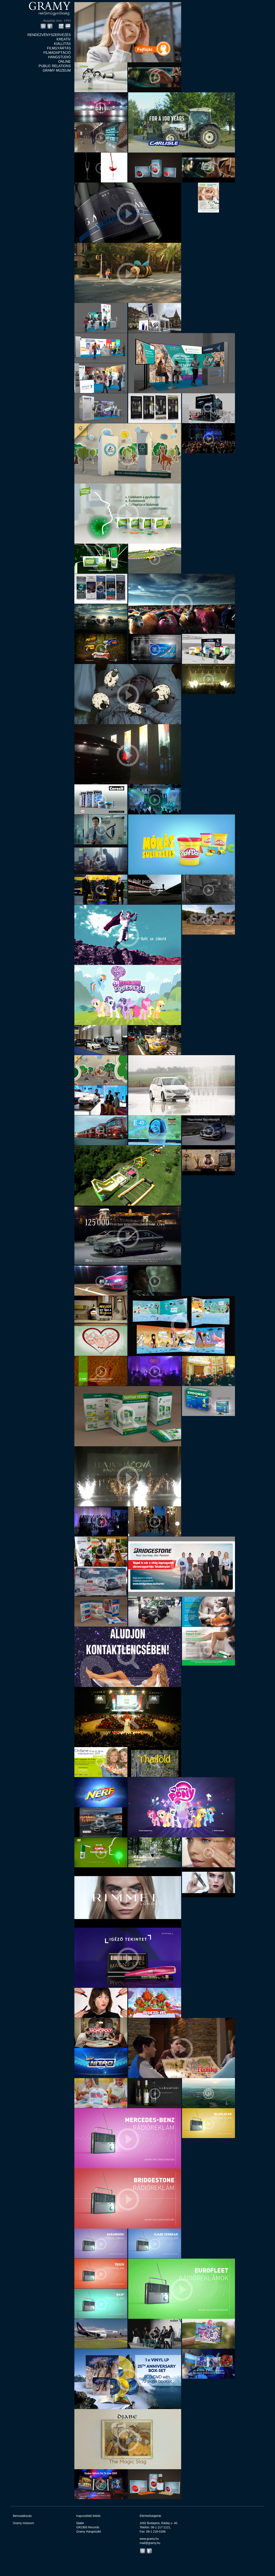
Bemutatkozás (22, 2516)
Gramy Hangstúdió (88, 2531)
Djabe (80, 2523)
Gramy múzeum (23, 2523)
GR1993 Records (87, 2527)
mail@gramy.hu (150, 2543)
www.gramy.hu (149, 2538)
